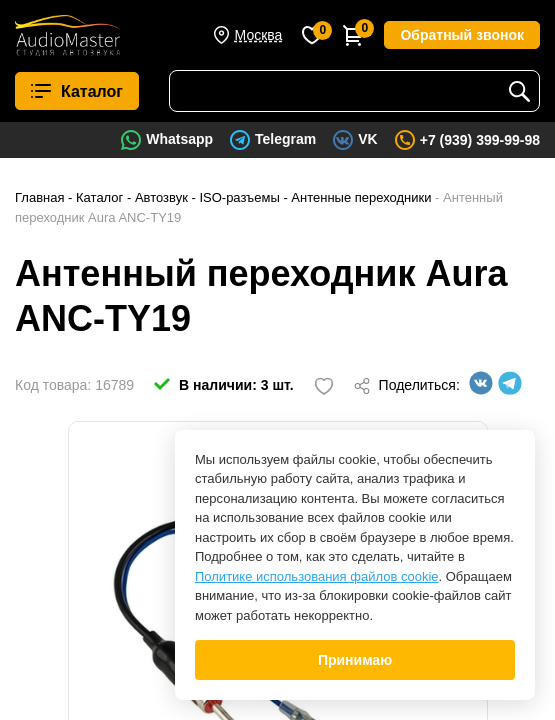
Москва (259, 35)
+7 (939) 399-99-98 (480, 140)
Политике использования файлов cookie (317, 576)
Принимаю (355, 660)
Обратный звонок (462, 35)
